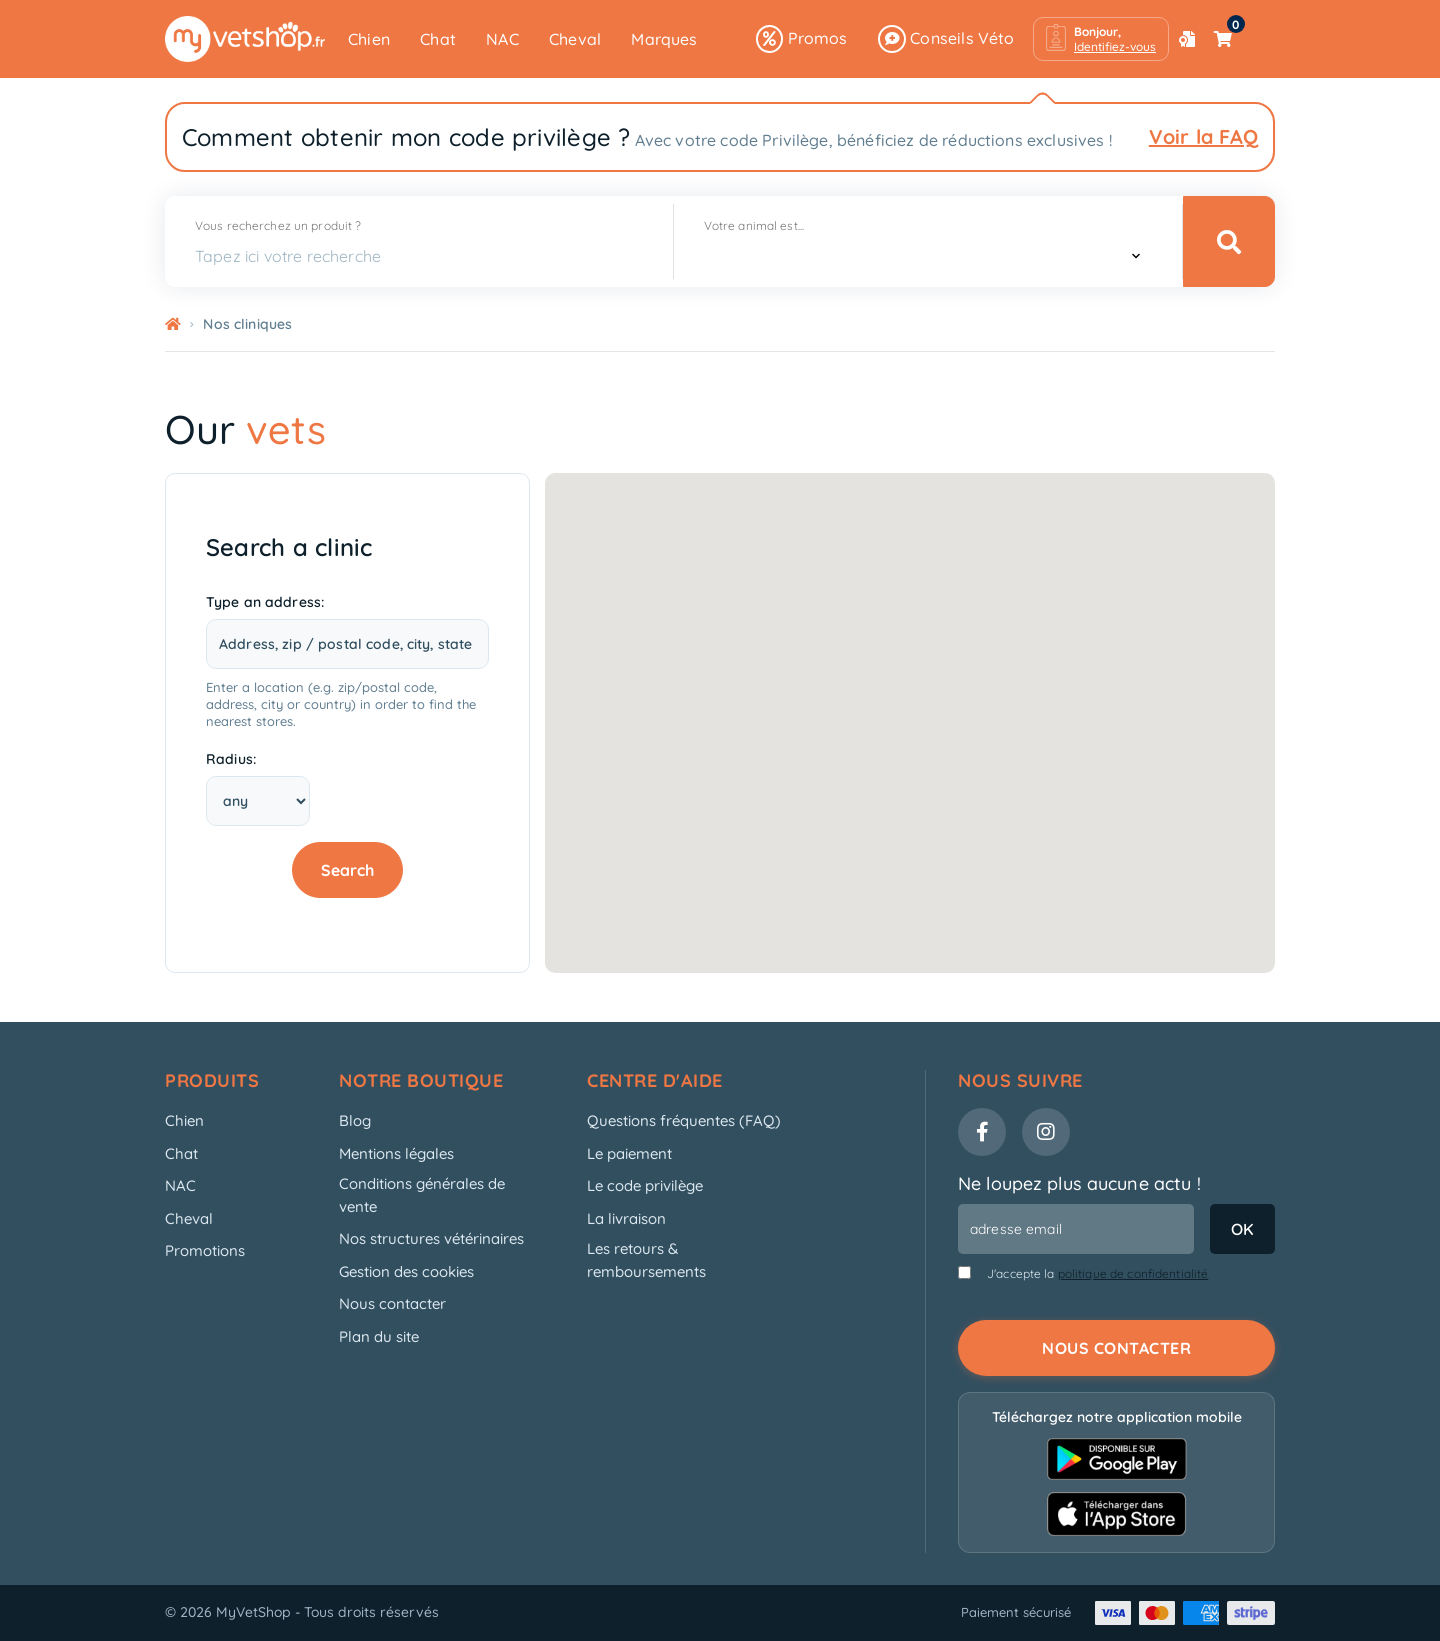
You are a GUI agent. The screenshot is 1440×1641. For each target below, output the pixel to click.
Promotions (205, 1250)
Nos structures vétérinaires (431, 1238)
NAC (502, 39)
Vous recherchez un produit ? (278, 225)
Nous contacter (392, 1303)
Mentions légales (396, 1153)
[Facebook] (982, 1132)
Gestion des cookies (406, 1271)
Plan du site (379, 1336)
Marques (664, 39)
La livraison (626, 1218)
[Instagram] (1046, 1132)
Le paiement (629, 1153)
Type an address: (265, 602)
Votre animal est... (754, 225)
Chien (369, 39)
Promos (801, 39)
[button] (1101, 39)
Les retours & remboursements (646, 1260)
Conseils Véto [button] (946, 39)
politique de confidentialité (1133, 1273)
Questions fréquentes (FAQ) (684, 1120)
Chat (438, 39)
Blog (355, 1120)
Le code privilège (645, 1185)
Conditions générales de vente (422, 1195)
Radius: (231, 759)
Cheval (575, 39)
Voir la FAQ (1203, 136)
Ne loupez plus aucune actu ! (1079, 1183)
